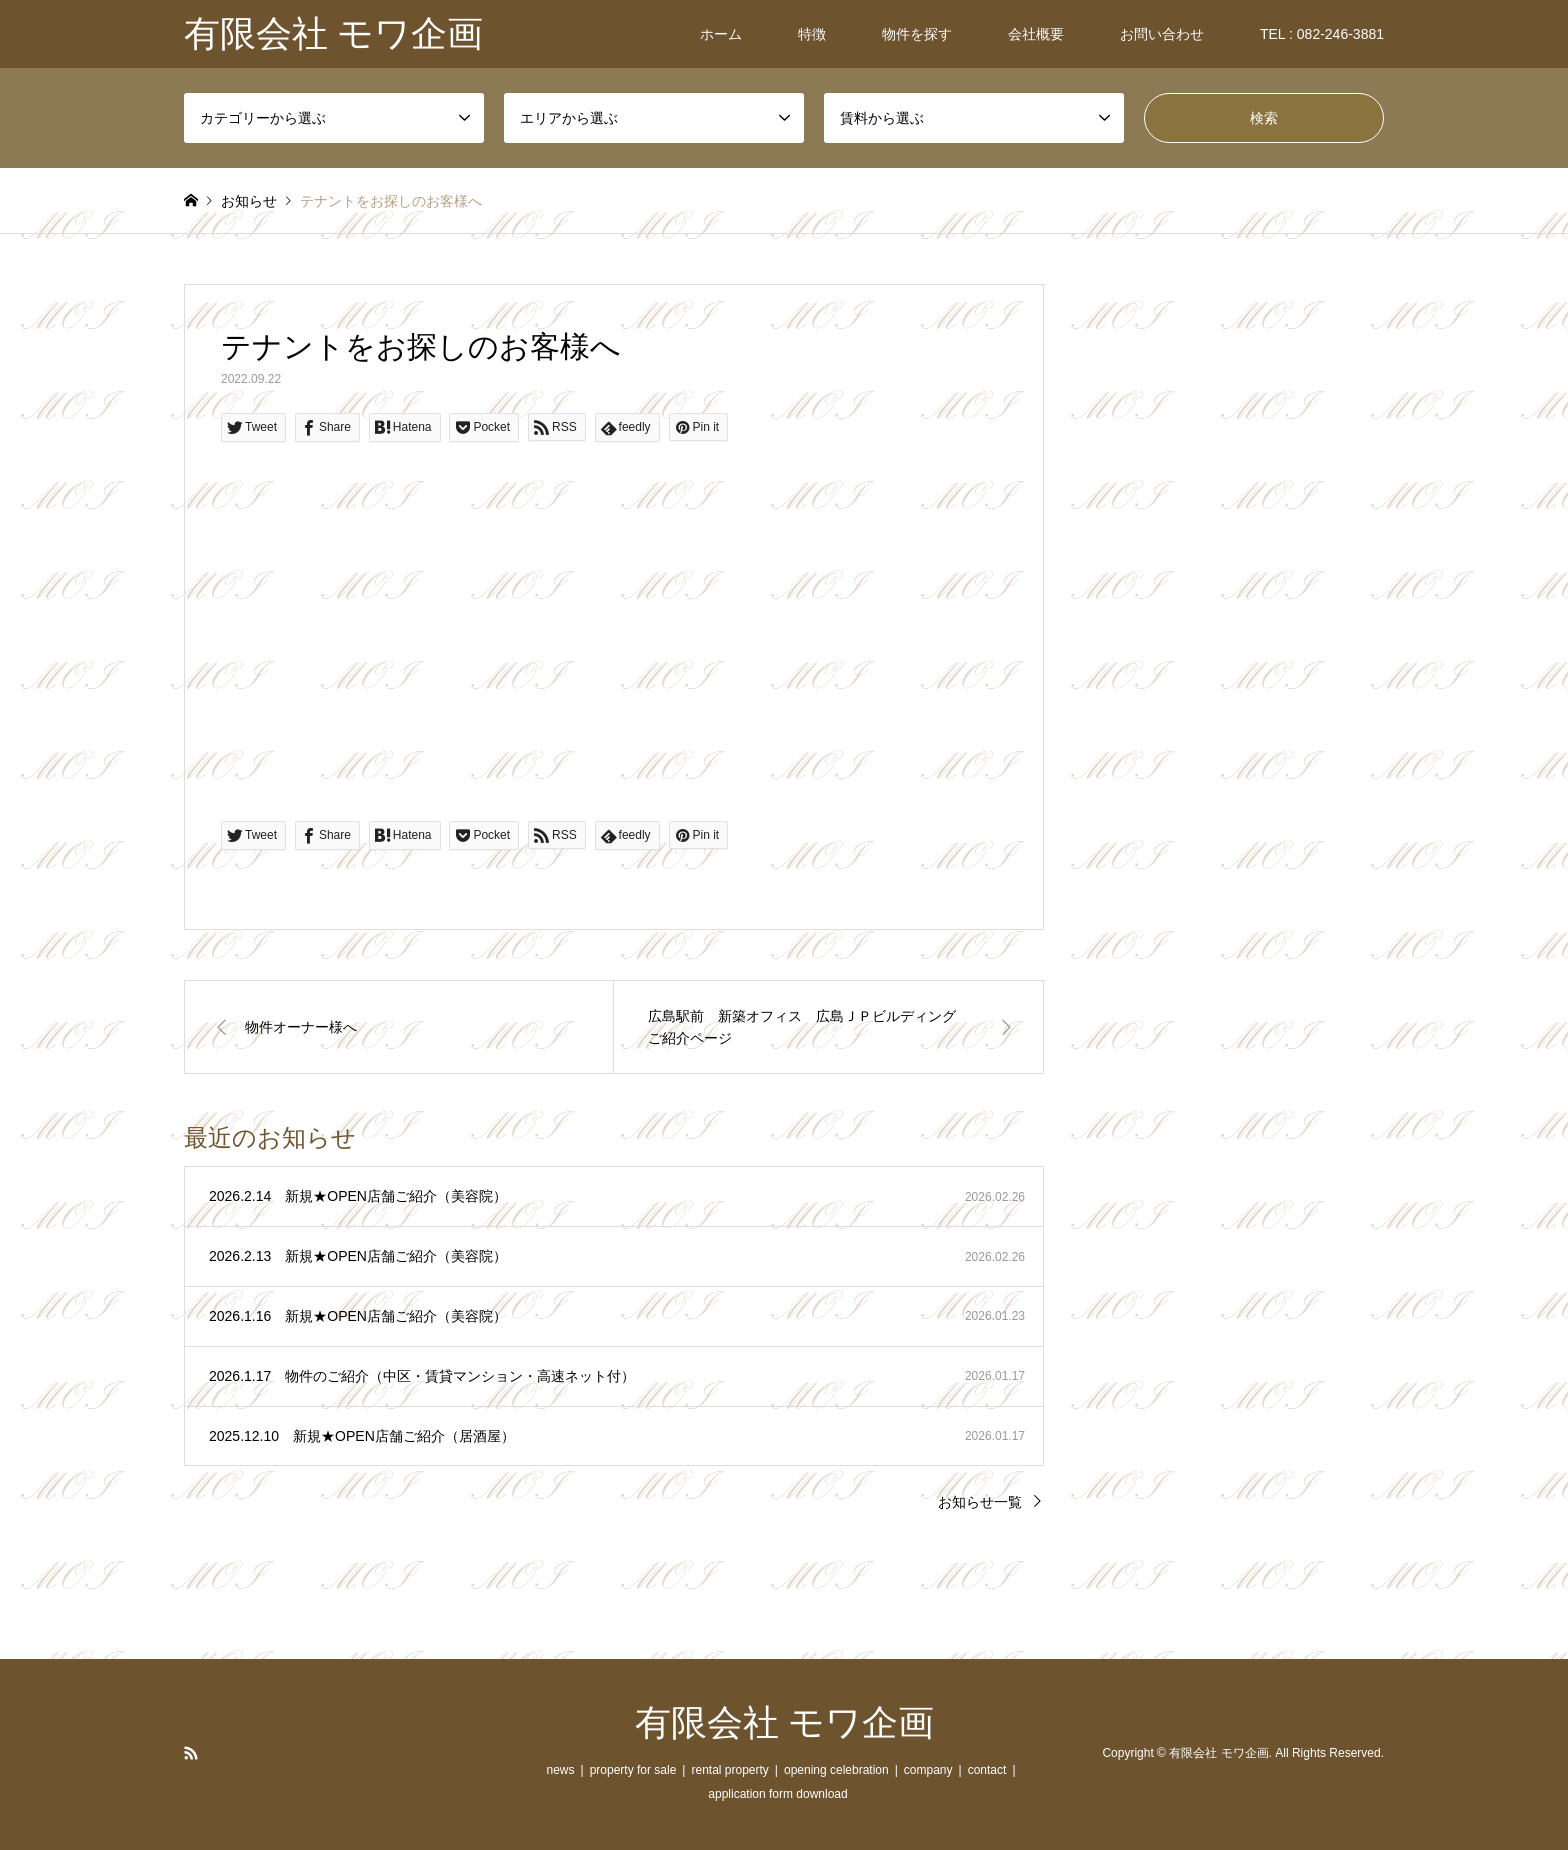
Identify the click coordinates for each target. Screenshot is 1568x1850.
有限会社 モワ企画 (784, 1723)
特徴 (812, 34)
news (560, 1770)
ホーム (721, 34)
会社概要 (1036, 34)
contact (987, 1770)
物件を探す (917, 34)
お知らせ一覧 (980, 1502)
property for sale (633, 1770)
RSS (191, 1753)
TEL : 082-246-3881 (1322, 34)
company (928, 1770)
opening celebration (836, 1770)
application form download (777, 1794)
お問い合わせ (1162, 34)
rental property (729, 1770)
